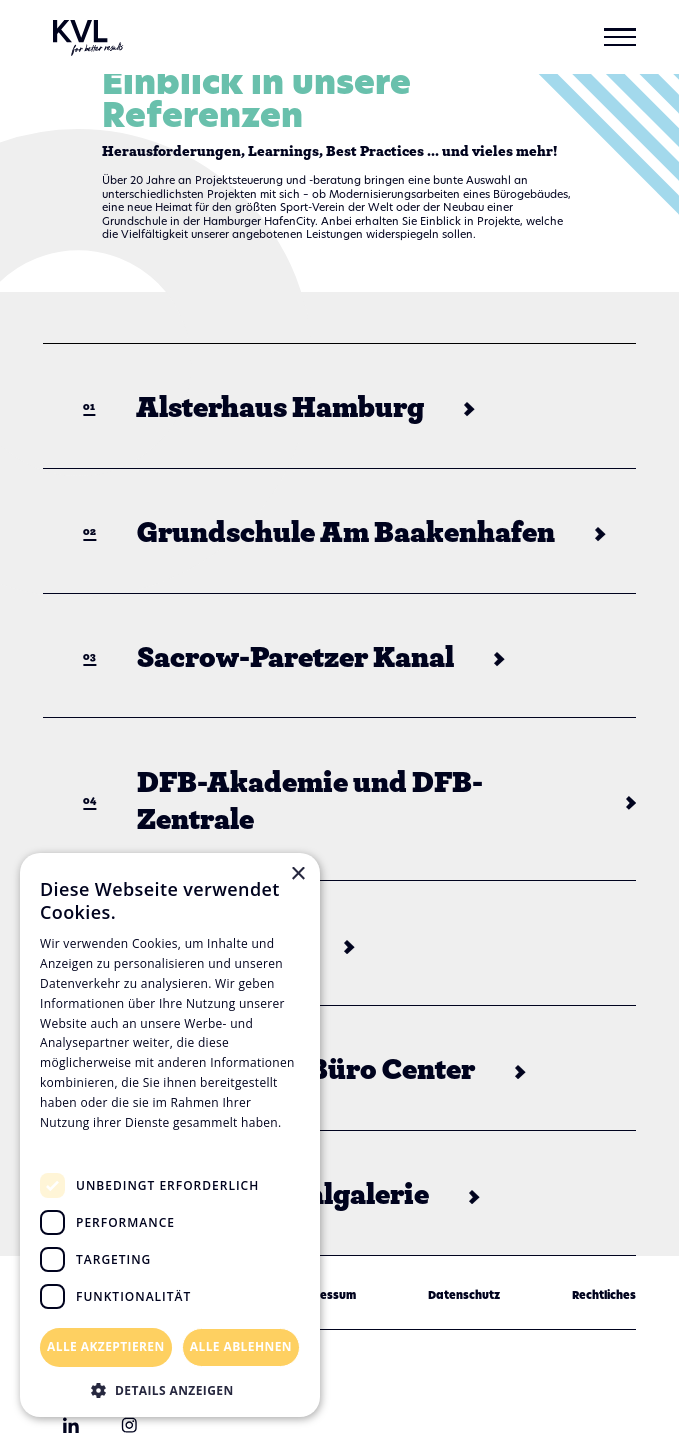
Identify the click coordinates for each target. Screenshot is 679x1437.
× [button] (297, 874)
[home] (83, 37)
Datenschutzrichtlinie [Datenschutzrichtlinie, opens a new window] (110, 1141)
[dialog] (170, 1135)
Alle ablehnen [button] (241, 1346)
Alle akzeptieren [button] (106, 1346)
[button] (620, 37)
